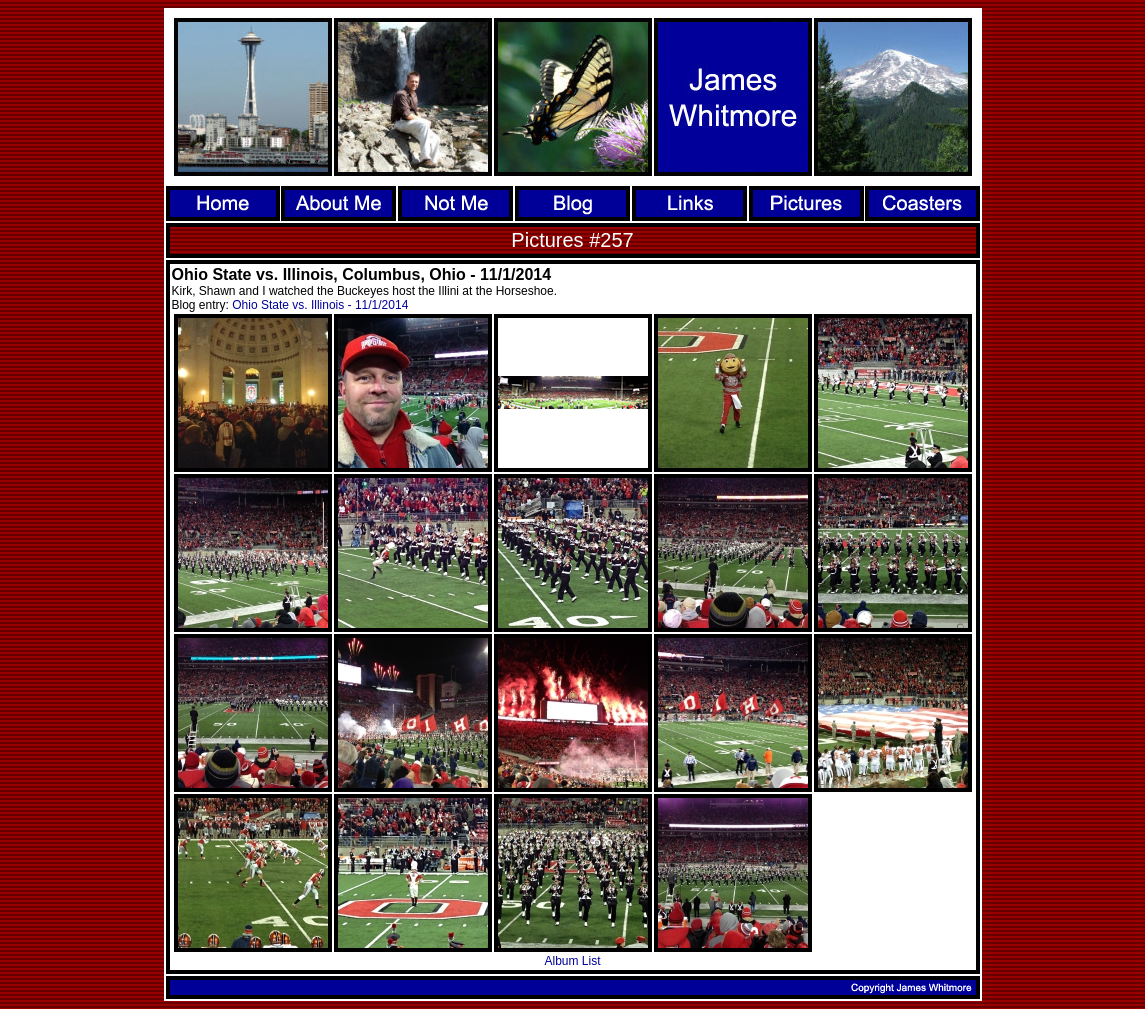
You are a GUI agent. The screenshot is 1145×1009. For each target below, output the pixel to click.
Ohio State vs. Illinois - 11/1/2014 (320, 305)
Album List (572, 961)
